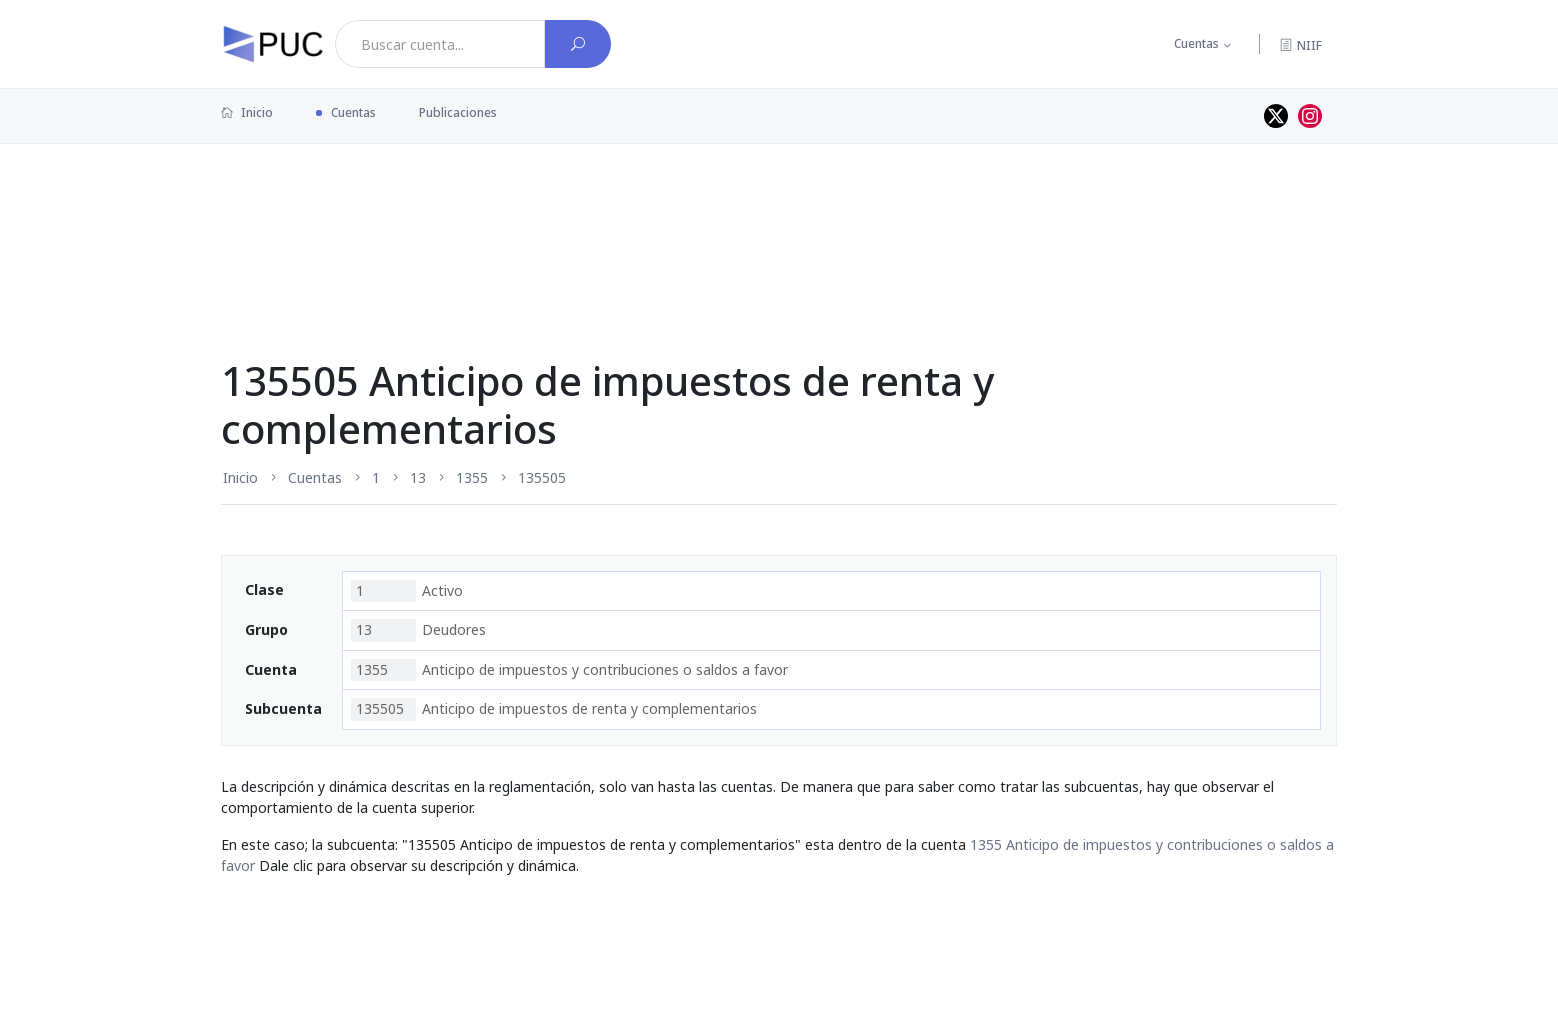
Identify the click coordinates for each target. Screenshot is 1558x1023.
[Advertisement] (779, 209)
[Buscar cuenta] (578, 44)
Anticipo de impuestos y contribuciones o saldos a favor (569, 670)
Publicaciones (458, 112)
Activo (407, 591)
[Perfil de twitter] (1276, 116)
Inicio (247, 112)
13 (418, 477)
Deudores (418, 630)
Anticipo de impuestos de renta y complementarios (554, 709)
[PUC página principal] (273, 44)
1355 (472, 477)
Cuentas (1196, 43)
